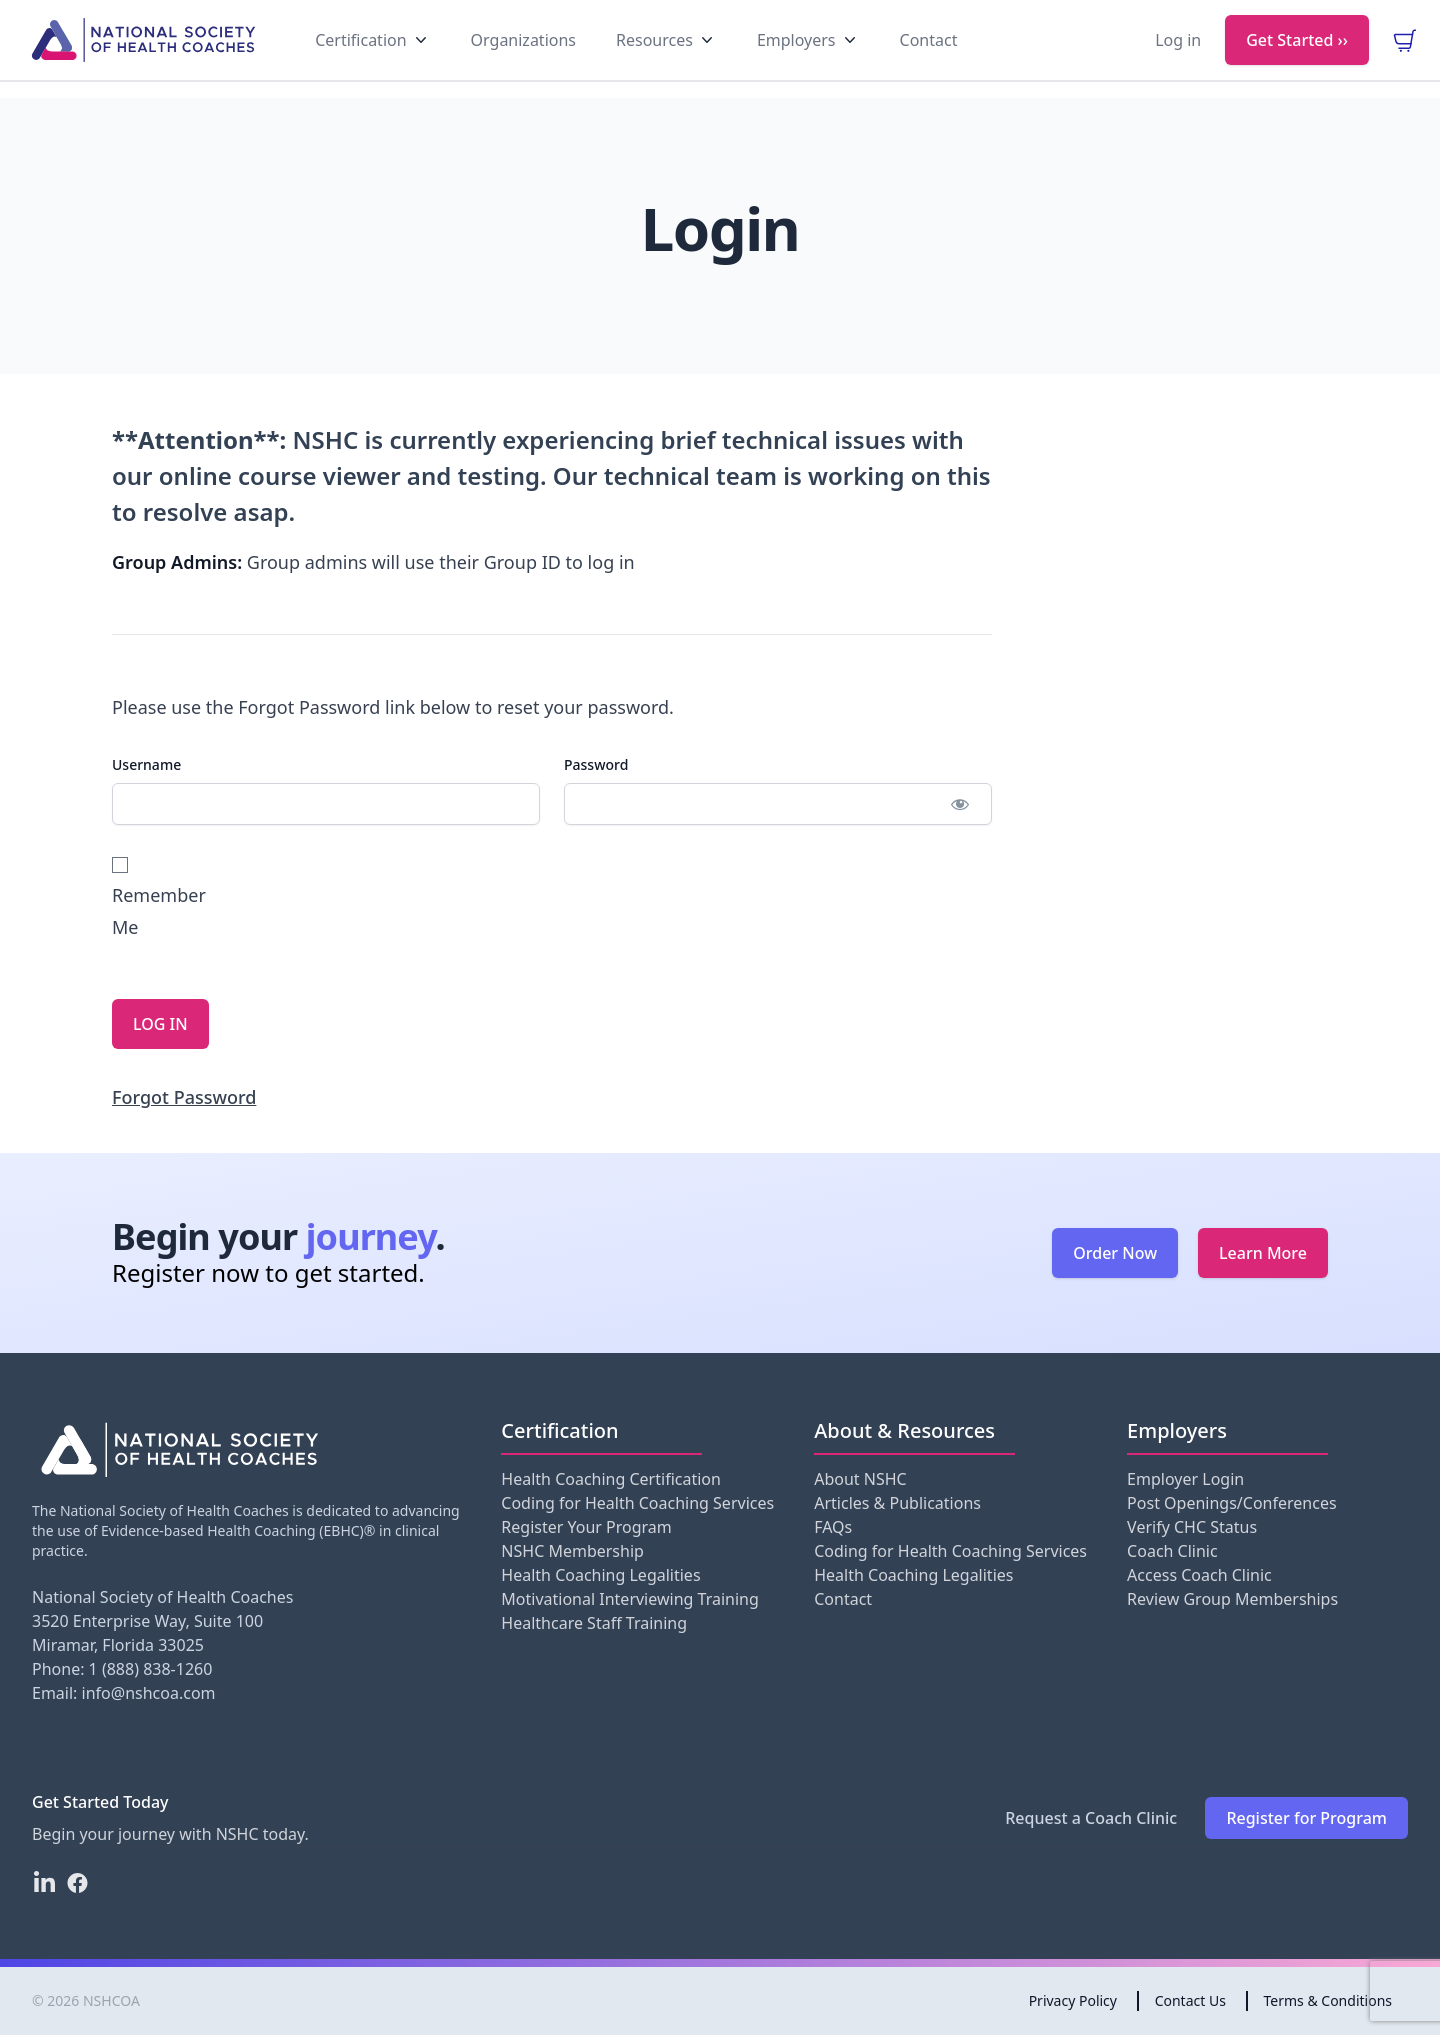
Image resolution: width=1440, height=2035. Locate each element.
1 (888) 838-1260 (151, 1669)
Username (146, 764)
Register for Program (1306, 1818)
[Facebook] (77, 1883)
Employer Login (1185, 1479)
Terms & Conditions (1328, 2000)
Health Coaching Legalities (600, 1575)
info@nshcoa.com (149, 1693)
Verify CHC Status (1192, 1527)
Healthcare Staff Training (594, 1623)
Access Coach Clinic (1199, 1575)
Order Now (1115, 1253)
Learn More (1263, 1253)
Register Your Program (586, 1527)
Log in (1178, 56)
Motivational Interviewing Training (629, 1599)
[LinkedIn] (44, 1883)
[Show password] (959, 804)
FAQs (833, 1527)
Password (596, 764)
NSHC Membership (572, 1551)
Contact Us (1190, 2000)
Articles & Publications (897, 1503)
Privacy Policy (1073, 2000)
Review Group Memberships (1232, 1599)
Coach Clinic (1172, 1551)
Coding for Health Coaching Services (637, 1503)
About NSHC (860, 1479)
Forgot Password (184, 1097)
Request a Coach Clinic (1091, 1818)
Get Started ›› (1297, 56)
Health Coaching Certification (611, 1479)
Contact (843, 1599)
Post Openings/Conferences (1231, 1503)
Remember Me (156, 898)
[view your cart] (1404, 56)
